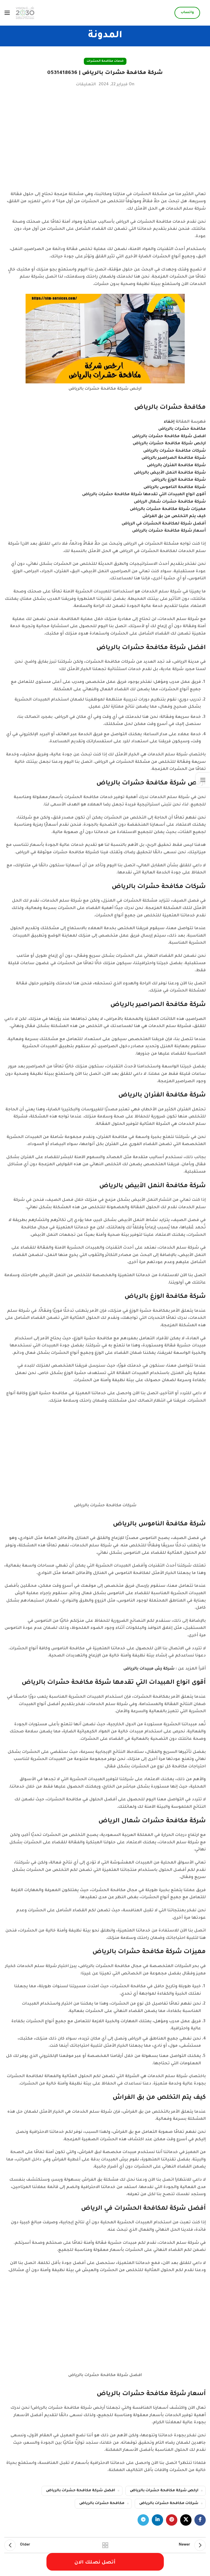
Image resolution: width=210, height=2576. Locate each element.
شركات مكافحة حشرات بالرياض (168, 2503)
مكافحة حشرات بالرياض (101, 2503)
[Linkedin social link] (157, 2520)
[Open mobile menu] (7, 12)
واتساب (187, 13)
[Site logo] (25, 13)
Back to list (105, 2545)
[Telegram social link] (143, 2520)
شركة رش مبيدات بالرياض (148, 1669)
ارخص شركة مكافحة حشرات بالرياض (164, 2491)
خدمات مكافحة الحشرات (105, 61)
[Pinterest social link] (171, 2520)
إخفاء (169, 422)
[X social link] (186, 2520)
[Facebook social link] (200, 2520)
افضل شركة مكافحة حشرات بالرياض (80, 2491)
